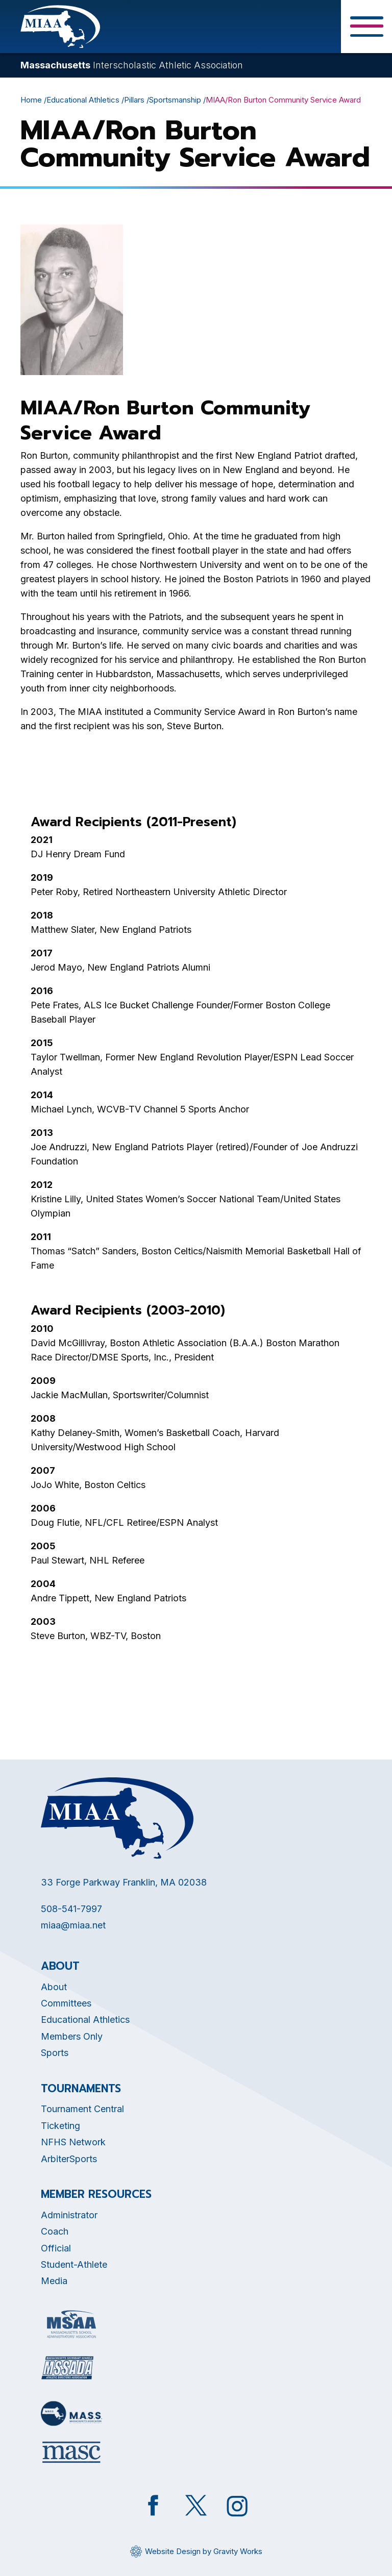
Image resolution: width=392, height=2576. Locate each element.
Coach (54, 2231)
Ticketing (60, 2125)
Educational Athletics (82, 100)
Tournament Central (82, 2108)
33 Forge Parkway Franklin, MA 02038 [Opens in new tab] (124, 1882)
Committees (66, 2003)
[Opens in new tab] (71, 2324)
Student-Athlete (74, 2264)
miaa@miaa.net (73, 1925)
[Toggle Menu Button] (366, 26)
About (54, 1986)
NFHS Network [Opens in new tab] (73, 2142)
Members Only (72, 2036)
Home (31, 100)
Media (54, 2280)
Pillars (134, 100)
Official (56, 2248)
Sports (54, 2052)
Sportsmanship (175, 100)
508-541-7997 (71, 1908)
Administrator (69, 2215)
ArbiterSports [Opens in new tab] (69, 2158)
